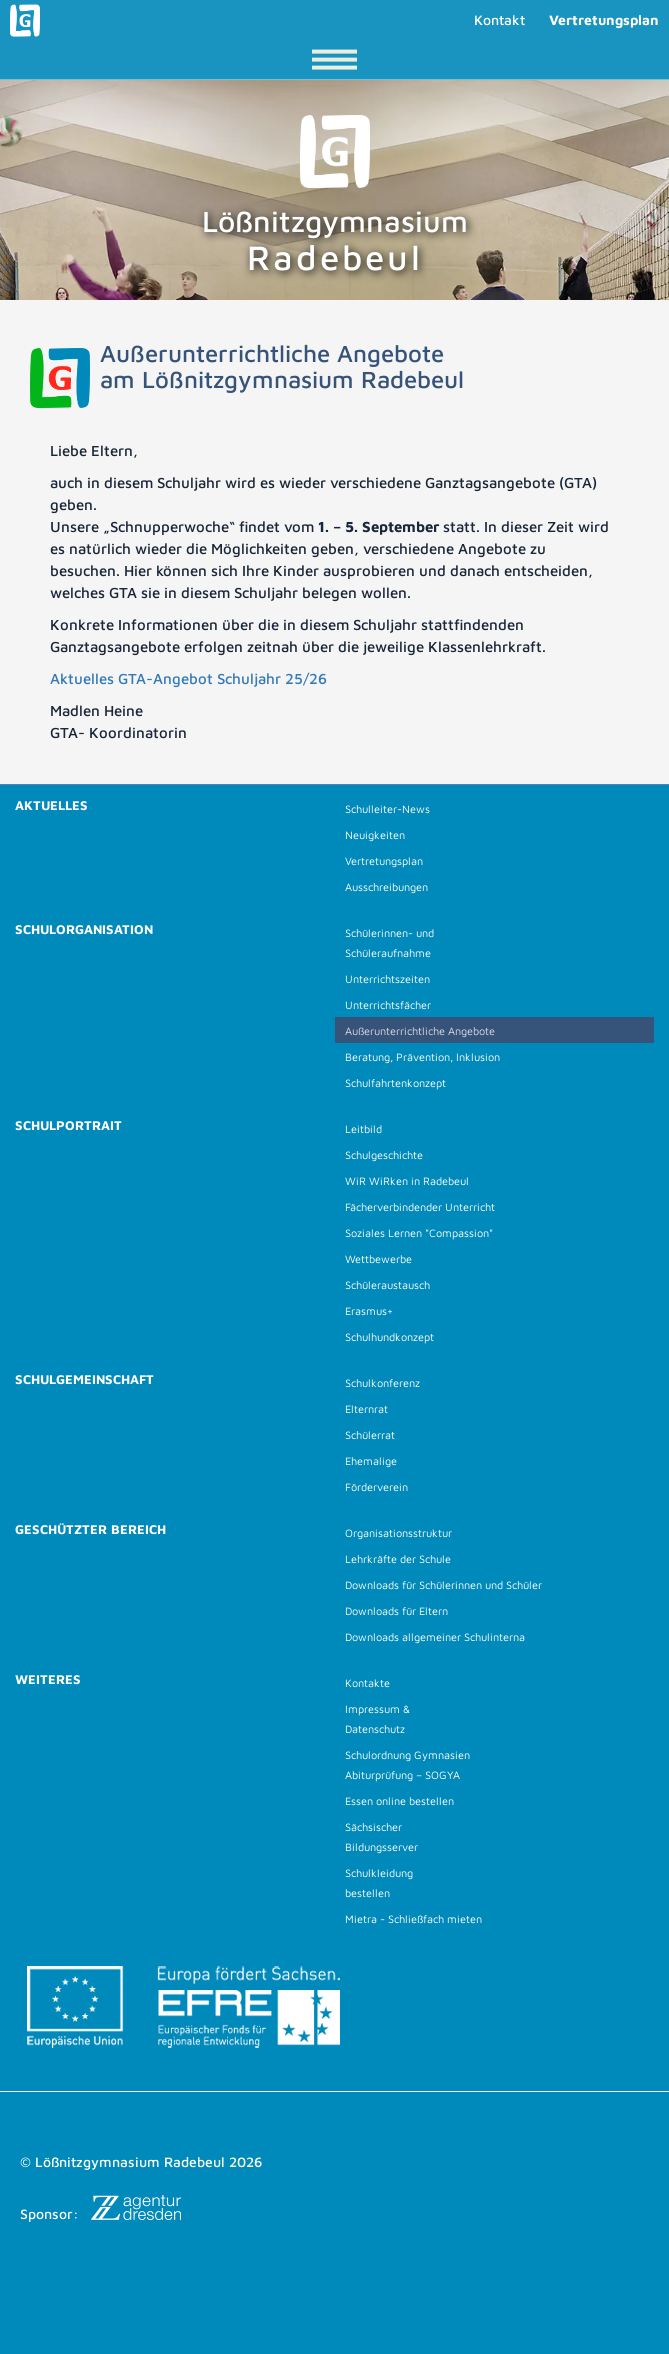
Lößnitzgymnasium (335, 196)
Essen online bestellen (399, 1800)
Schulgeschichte (384, 1154)
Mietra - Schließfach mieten (413, 1918)
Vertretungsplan (604, 19)
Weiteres (48, 1679)
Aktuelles (51, 805)
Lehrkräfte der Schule (398, 1558)
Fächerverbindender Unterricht (420, 1206)
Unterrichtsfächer (388, 1004)
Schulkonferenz (382, 1382)
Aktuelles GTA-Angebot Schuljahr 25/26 (188, 678)
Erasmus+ (369, 1310)
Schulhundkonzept (389, 1336)
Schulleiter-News (387, 808)
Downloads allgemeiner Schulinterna (435, 1636)
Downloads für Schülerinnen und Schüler (443, 1584)
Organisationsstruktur (398, 1532)
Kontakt (499, 19)
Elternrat (366, 1408)
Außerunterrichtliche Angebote (420, 1030)
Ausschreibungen (386, 886)
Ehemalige (371, 1460)
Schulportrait (68, 1125)
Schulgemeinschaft (84, 1379)
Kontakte (367, 1682)
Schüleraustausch (387, 1284)
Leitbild (363, 1128)
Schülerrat (370, 1434)
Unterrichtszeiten (387, 978)
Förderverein (376, 1486)
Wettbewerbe (378, 1258)
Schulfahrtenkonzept (395, 1082)
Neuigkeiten (375, 834)
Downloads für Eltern (396, 1610)
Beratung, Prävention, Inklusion (422, 1056)
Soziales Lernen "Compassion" (419, 1232)
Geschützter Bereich (90, 1529)
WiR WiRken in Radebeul (407, 1180)
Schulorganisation (84, 929)
